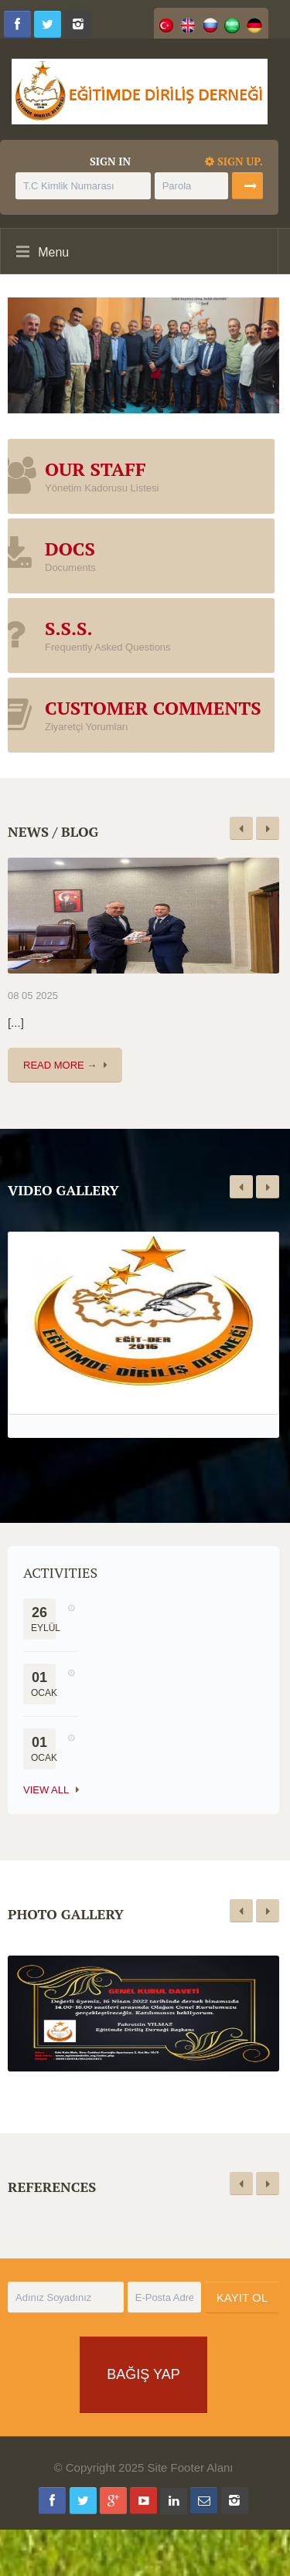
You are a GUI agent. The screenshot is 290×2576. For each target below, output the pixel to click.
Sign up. (234, 161)
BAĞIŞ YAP (143, 2374)
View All (46, 1790)
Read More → (60, 1065)
